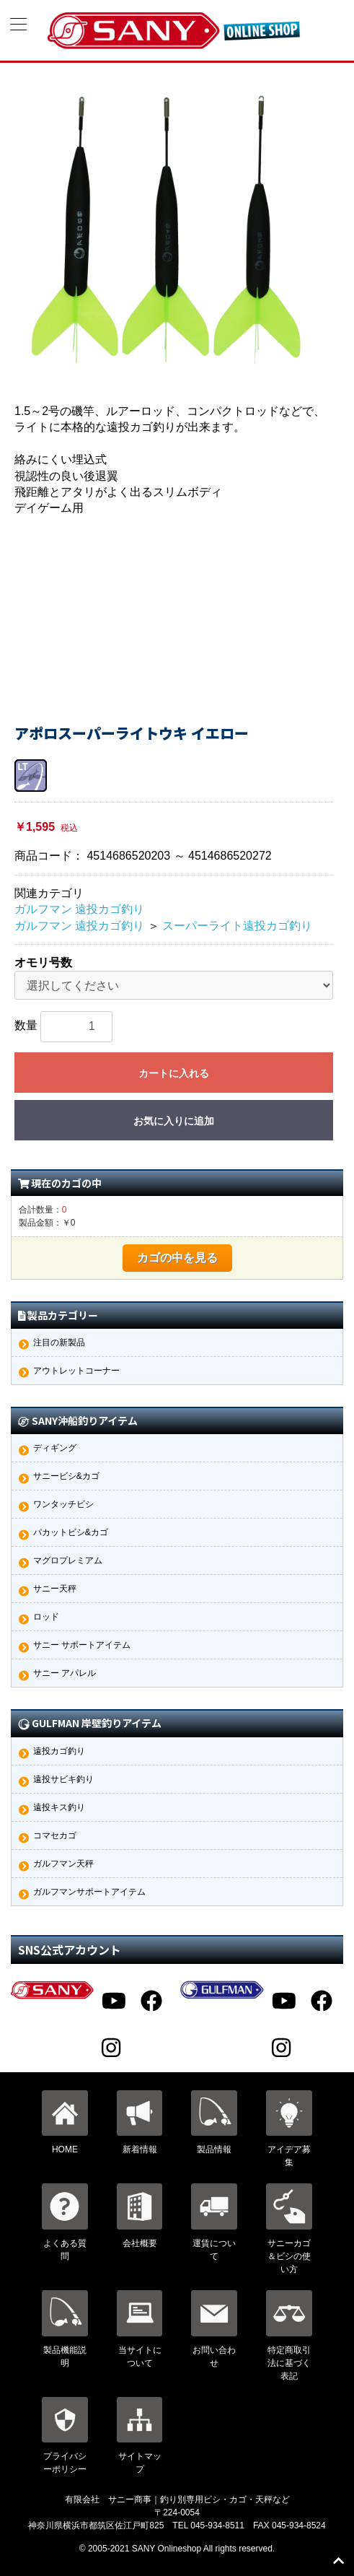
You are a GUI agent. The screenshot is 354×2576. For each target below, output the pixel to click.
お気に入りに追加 (173, 1121)
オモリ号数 (43, 962)
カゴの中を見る (177, 1258)
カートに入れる (173, 1073)
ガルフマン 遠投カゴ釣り (79, 909)
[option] (166, 229)
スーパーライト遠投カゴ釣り (237, 926)
